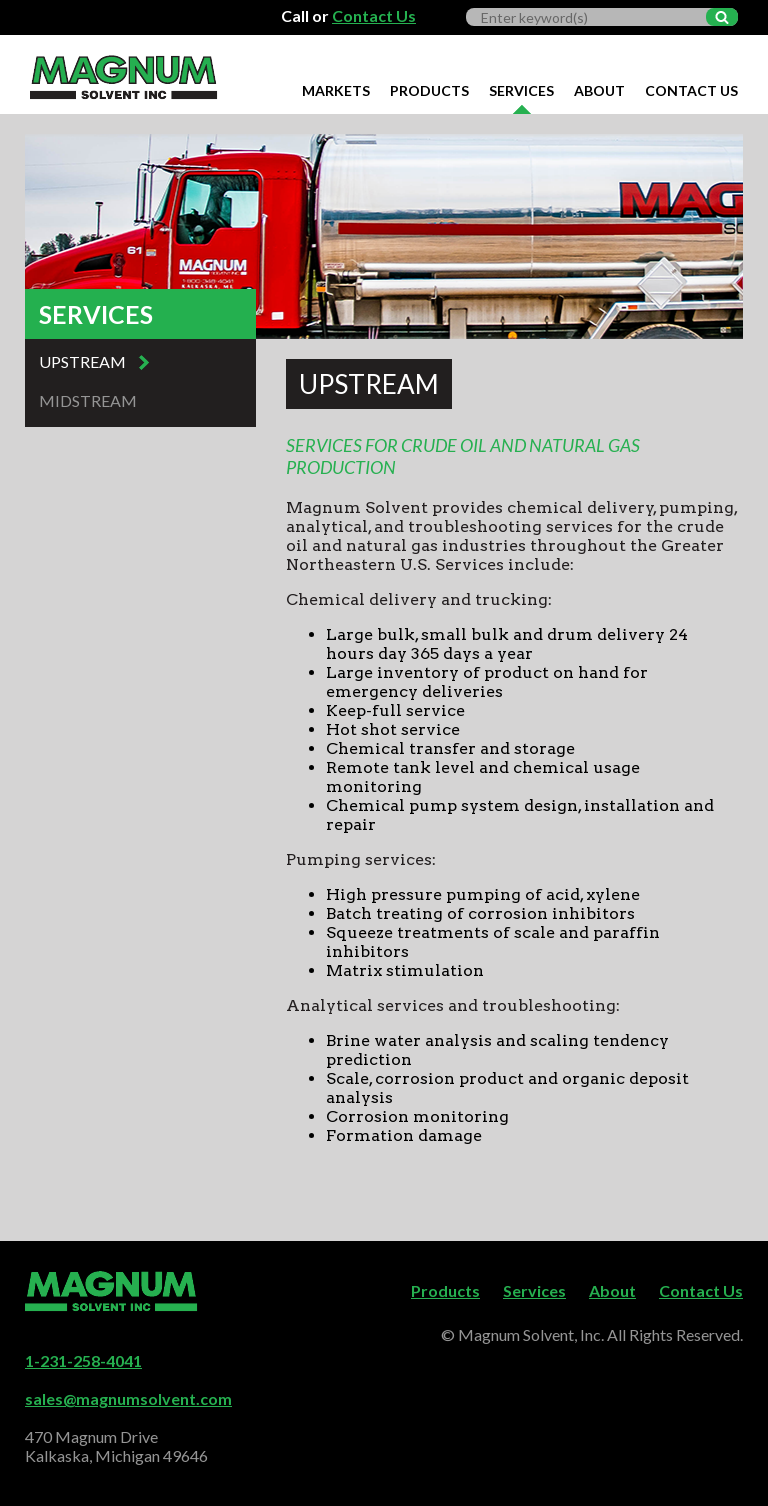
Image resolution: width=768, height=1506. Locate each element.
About (599, 90)
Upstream (82, 361)
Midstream (88, 400)
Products (429, 90)
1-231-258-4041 (83, 1360)
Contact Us (374, 15)
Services (521, 90)
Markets (336, 90)
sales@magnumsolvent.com (128, 1398)
